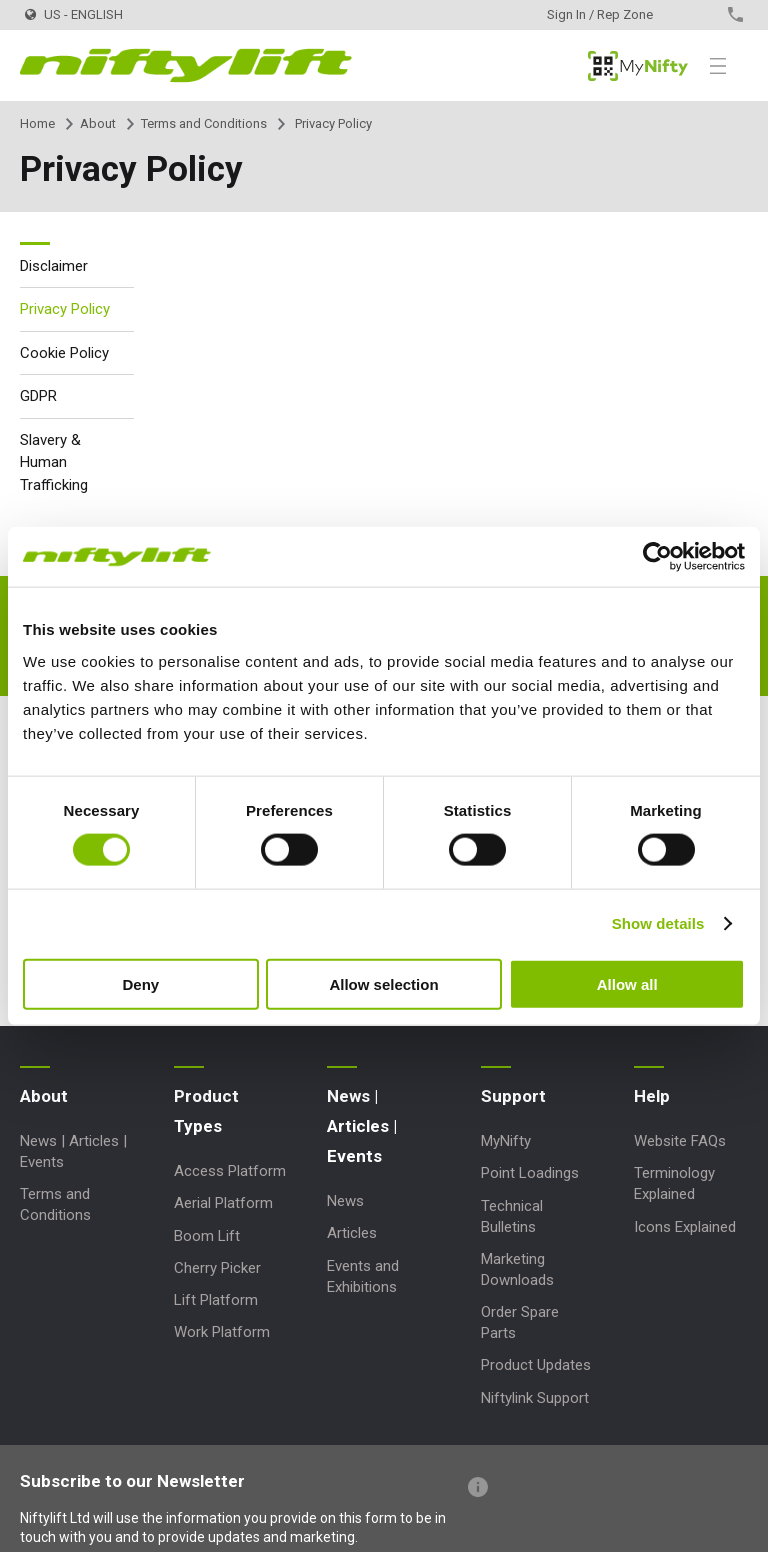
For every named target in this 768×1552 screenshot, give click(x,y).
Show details (658, 923)
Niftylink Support (535, 1398)
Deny (140, 983)
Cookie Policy (64, 353)
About (98, 123)
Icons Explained (685, 1227)
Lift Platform (216, 1300)
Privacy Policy (65, 309)
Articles (352, 1233)
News (345, 1201)
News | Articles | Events (362, 1126)
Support (513, 1096)
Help (652, 1096)
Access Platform (230, 1171)
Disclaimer (54, 266)
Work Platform (222, 1332)
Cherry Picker (217, 1268)
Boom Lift (207, 1236)
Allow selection (383, 983)
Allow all (627, 983)
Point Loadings (530, 1173)
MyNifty (638, 66)
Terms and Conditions (204, 123)
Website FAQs (680, 1141)
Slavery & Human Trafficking (54, 462)
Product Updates (536, 1365)
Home (37, 123)
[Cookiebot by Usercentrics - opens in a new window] (657, 557)
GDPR (38, 396)
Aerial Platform (223, 1203)
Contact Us (700, 14)
